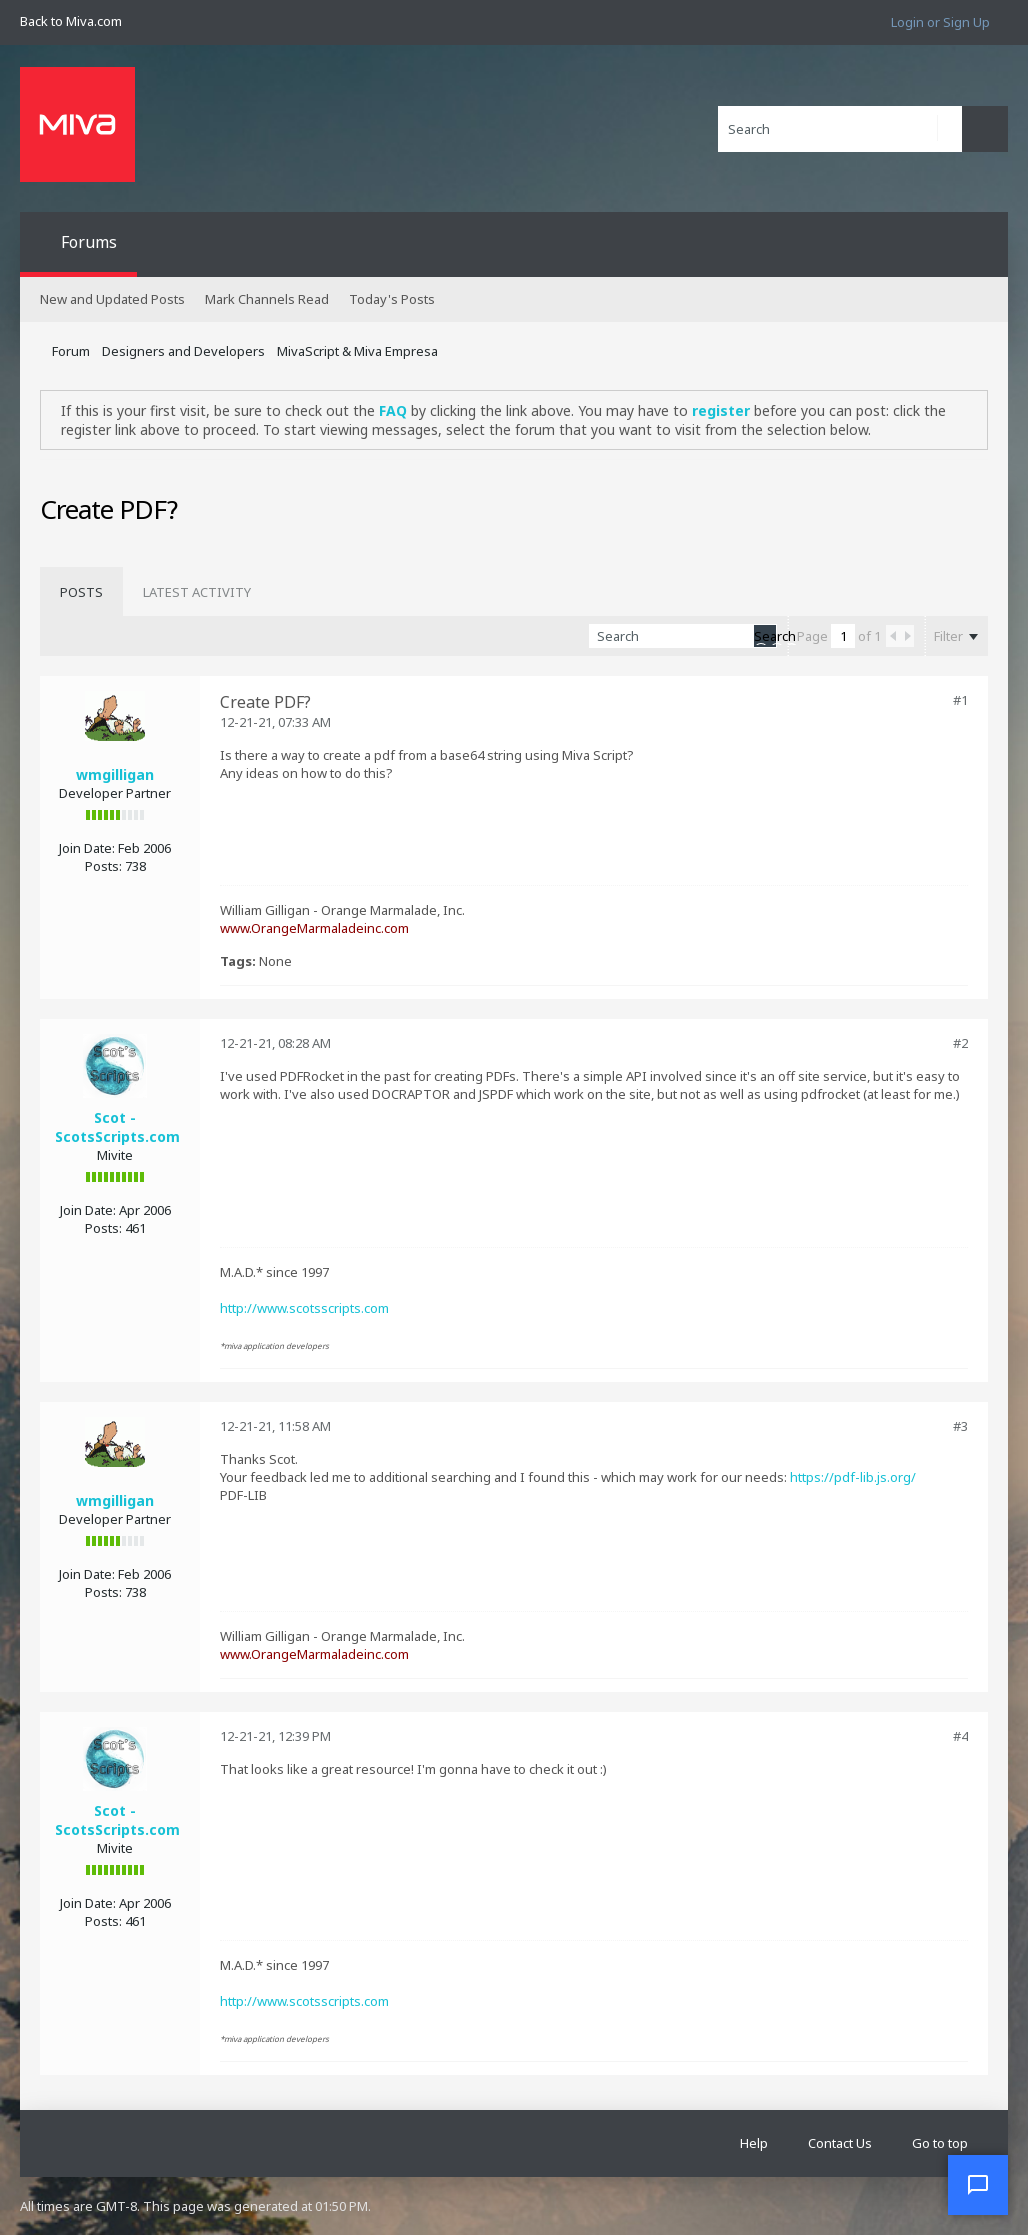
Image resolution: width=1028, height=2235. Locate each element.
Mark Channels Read (267, 299)
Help (754, 2143)
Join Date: (87, 848)
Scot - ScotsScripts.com (117, 1127)
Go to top (940, 2143)
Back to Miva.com (71, 21)
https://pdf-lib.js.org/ (853, 1477)
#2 (960, 1043)
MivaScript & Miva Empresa (357, 351)
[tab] (81, 592)
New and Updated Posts (112, 299)
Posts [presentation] (81, 592)
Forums (89, 242)
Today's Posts (392, 299)
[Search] (840, 129)
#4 (960, 1736)
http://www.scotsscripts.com (304, 1308)
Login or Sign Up (940, 22)
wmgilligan (115, 774)
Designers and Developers (183, 351)
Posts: (103, 866)
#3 (960, 1426)
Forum (71, 351)
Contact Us (840, 2143)
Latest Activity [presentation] (197, 592)
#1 (960, 700)
